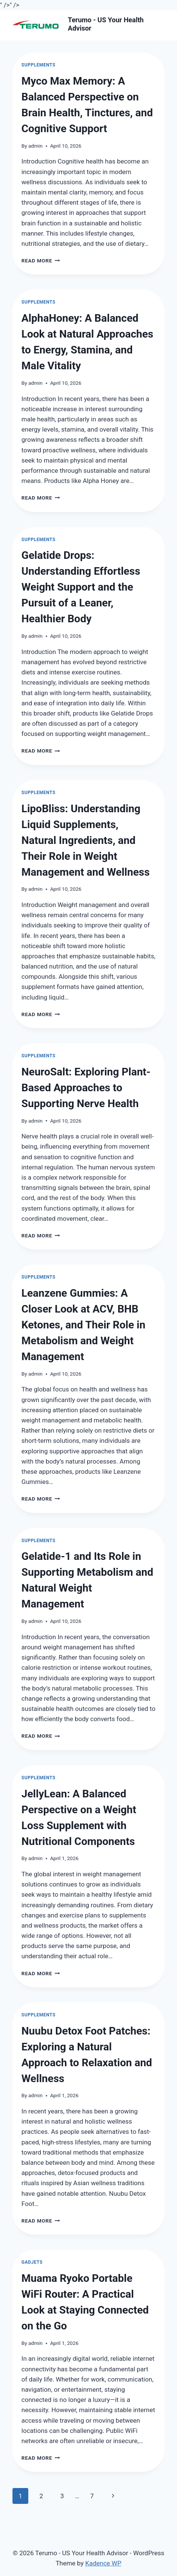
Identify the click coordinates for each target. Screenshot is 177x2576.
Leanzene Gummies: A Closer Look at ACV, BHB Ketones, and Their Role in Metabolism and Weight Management (83, 1325)
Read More (41, 261)
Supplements (38, 65)
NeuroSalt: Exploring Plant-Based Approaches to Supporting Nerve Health (86, 1088)
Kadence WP (103, 2563)
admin (35, 146)
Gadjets (32, 2262)
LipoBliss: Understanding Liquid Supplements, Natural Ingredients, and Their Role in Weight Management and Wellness (86, 840)
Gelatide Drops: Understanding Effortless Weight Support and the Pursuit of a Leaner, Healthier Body (81, 587)
